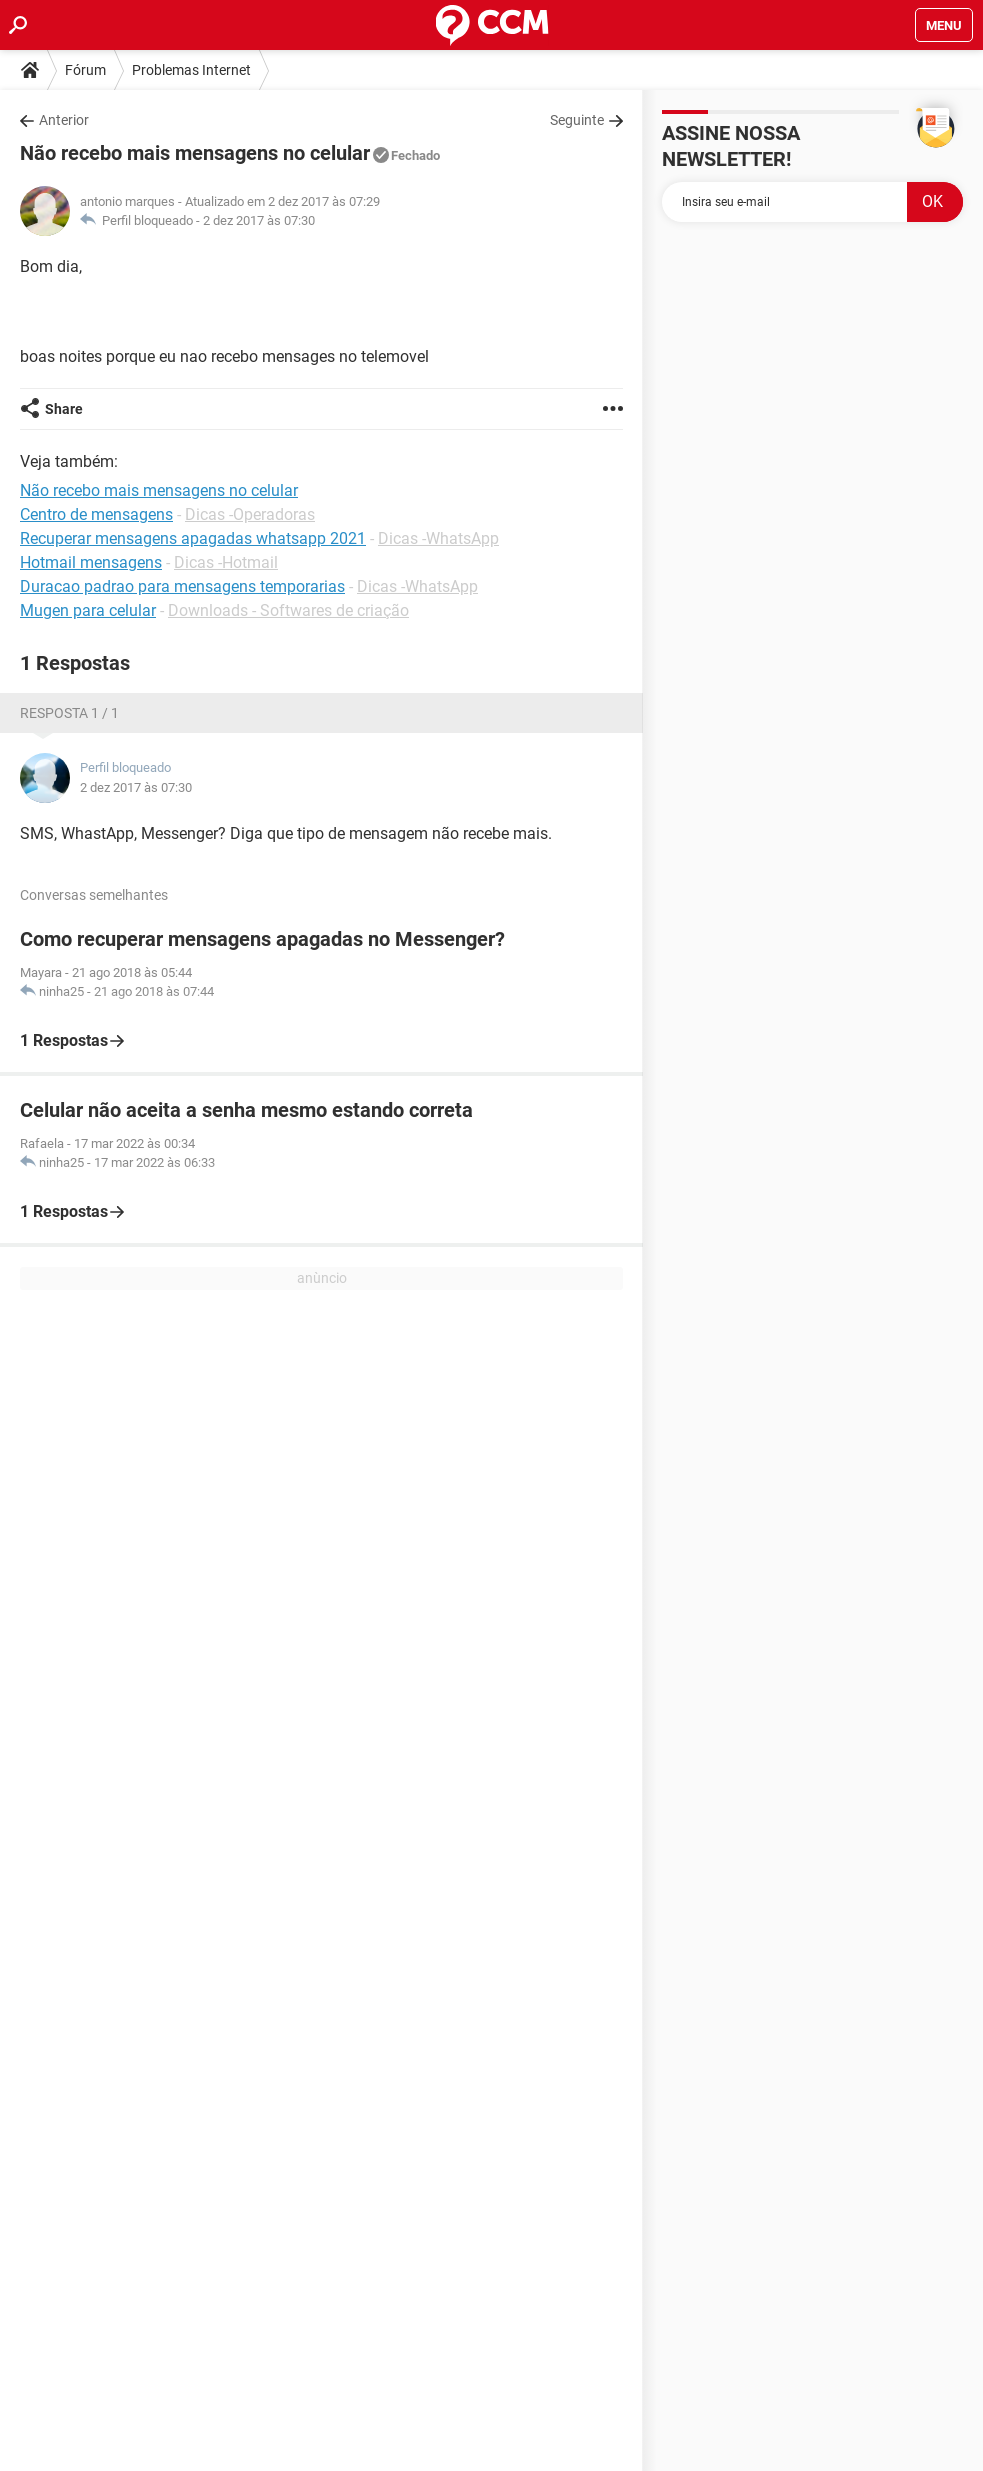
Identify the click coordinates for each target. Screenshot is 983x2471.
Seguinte (577, 120)
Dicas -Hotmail (226, 562)
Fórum (85, 70)
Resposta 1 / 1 (69, 713)
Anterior (64, 120)
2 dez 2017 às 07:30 (259, 220)
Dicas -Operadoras (250, 514)
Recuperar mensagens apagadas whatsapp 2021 (193, 538)
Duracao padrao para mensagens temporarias (182, 586)
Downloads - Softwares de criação (288, 610)
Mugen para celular (88, 610)
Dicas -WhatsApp (438, 538)
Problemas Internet (191, 70)
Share (64, 409)
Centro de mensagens (96, 514)
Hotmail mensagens (91, 562)
